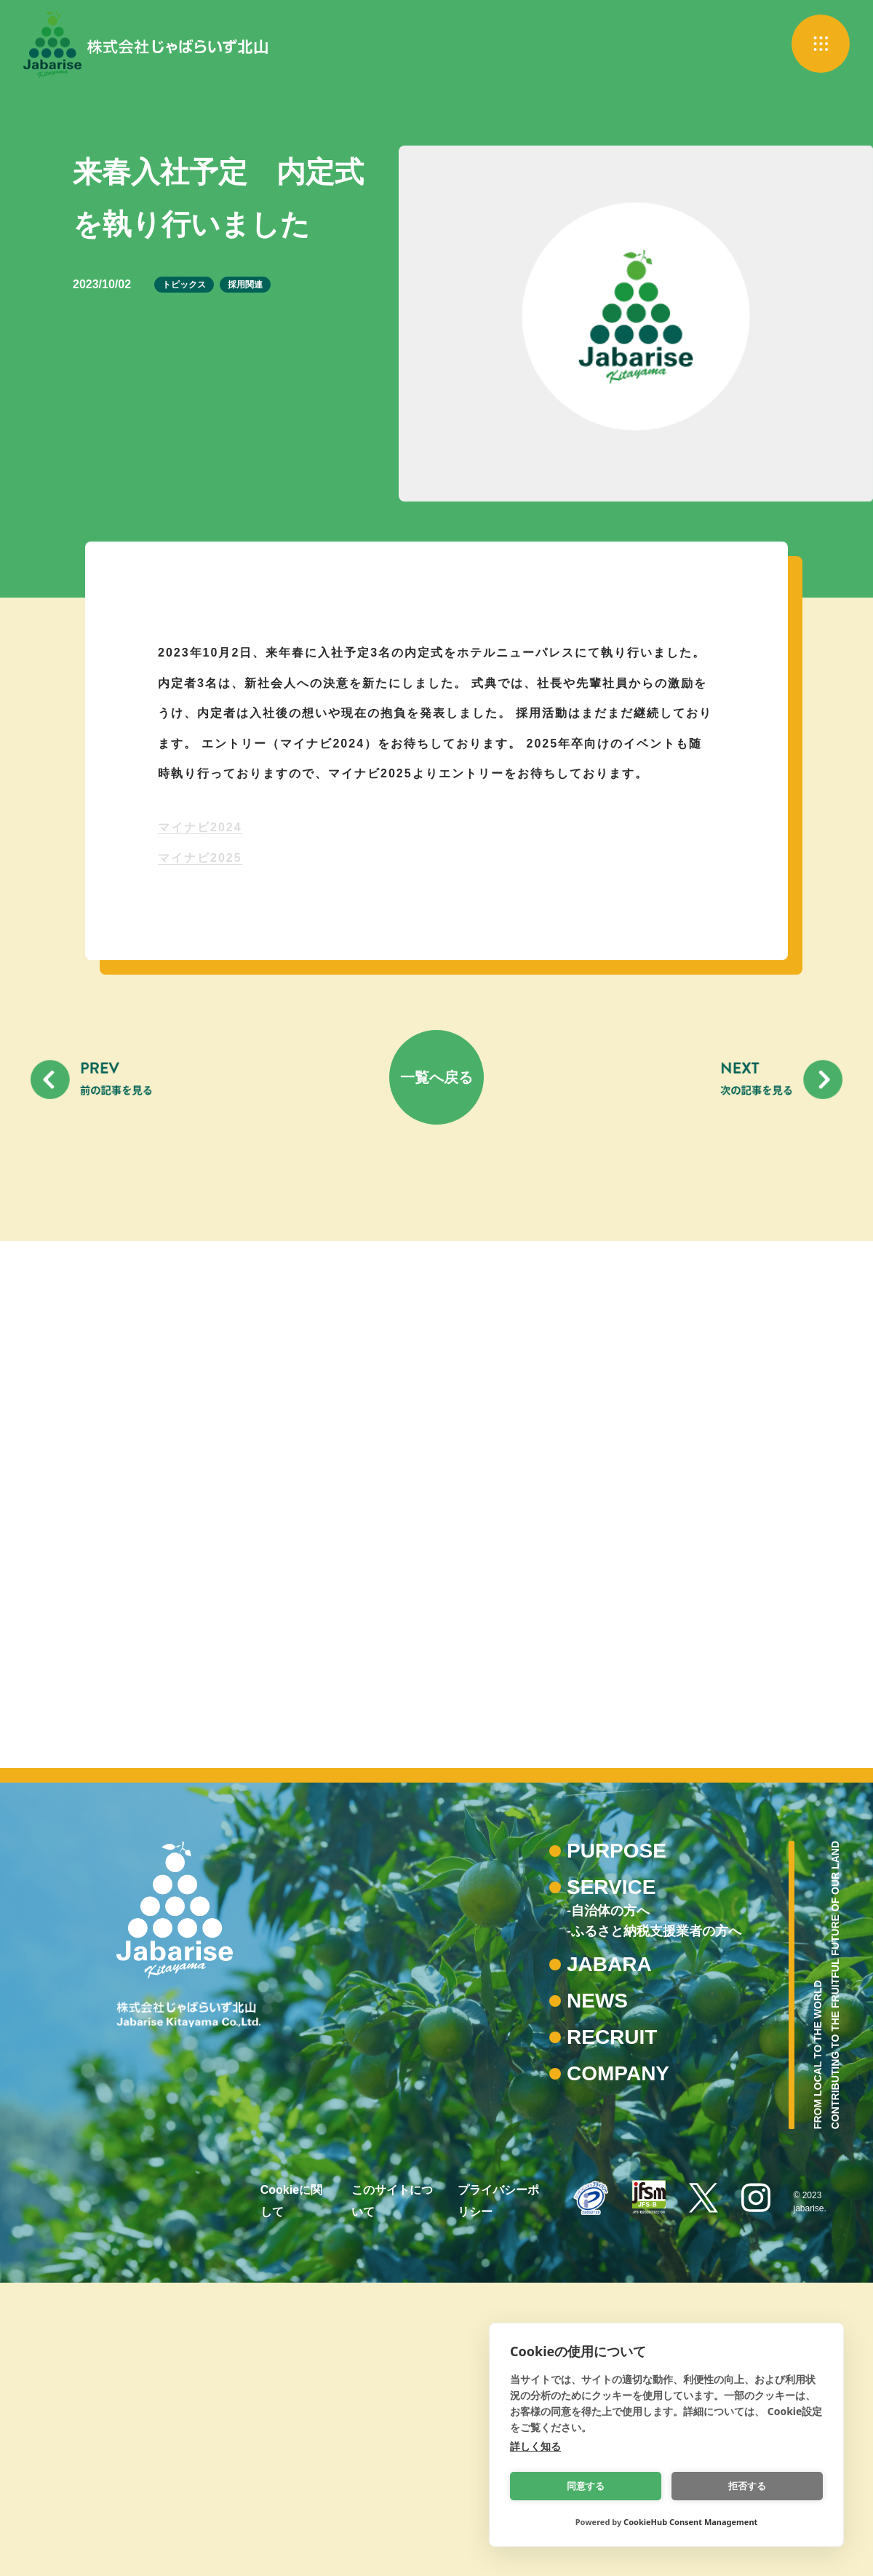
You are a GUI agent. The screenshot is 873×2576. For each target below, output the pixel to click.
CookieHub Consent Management (690, 2521)
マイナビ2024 (200, 827)
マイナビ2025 (200, 858)
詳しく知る (535, 2446)
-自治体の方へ (608, 2204)
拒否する (747, 2486)
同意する (586, 2486)
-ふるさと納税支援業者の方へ (654, 2224)
